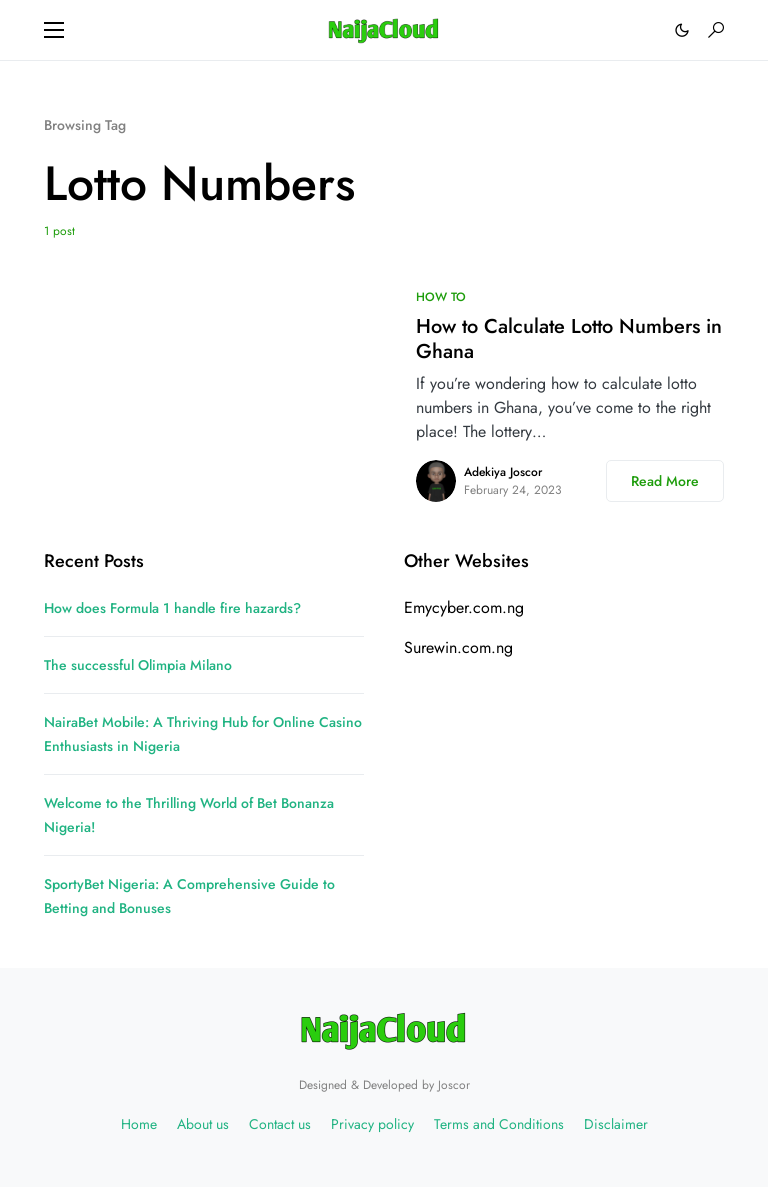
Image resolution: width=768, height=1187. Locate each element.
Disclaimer (616, 1124)
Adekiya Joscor (503, 472)
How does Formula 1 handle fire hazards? (172, 608)
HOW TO (441, 297)
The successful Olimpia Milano (138, 665)
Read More (665, 481)
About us (203, 1124)
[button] (54, 30)
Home (139, 1124)
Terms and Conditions (499, 1124)
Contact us (280, 1124)
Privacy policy (372, 1124)
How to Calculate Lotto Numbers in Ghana (569, 339)
